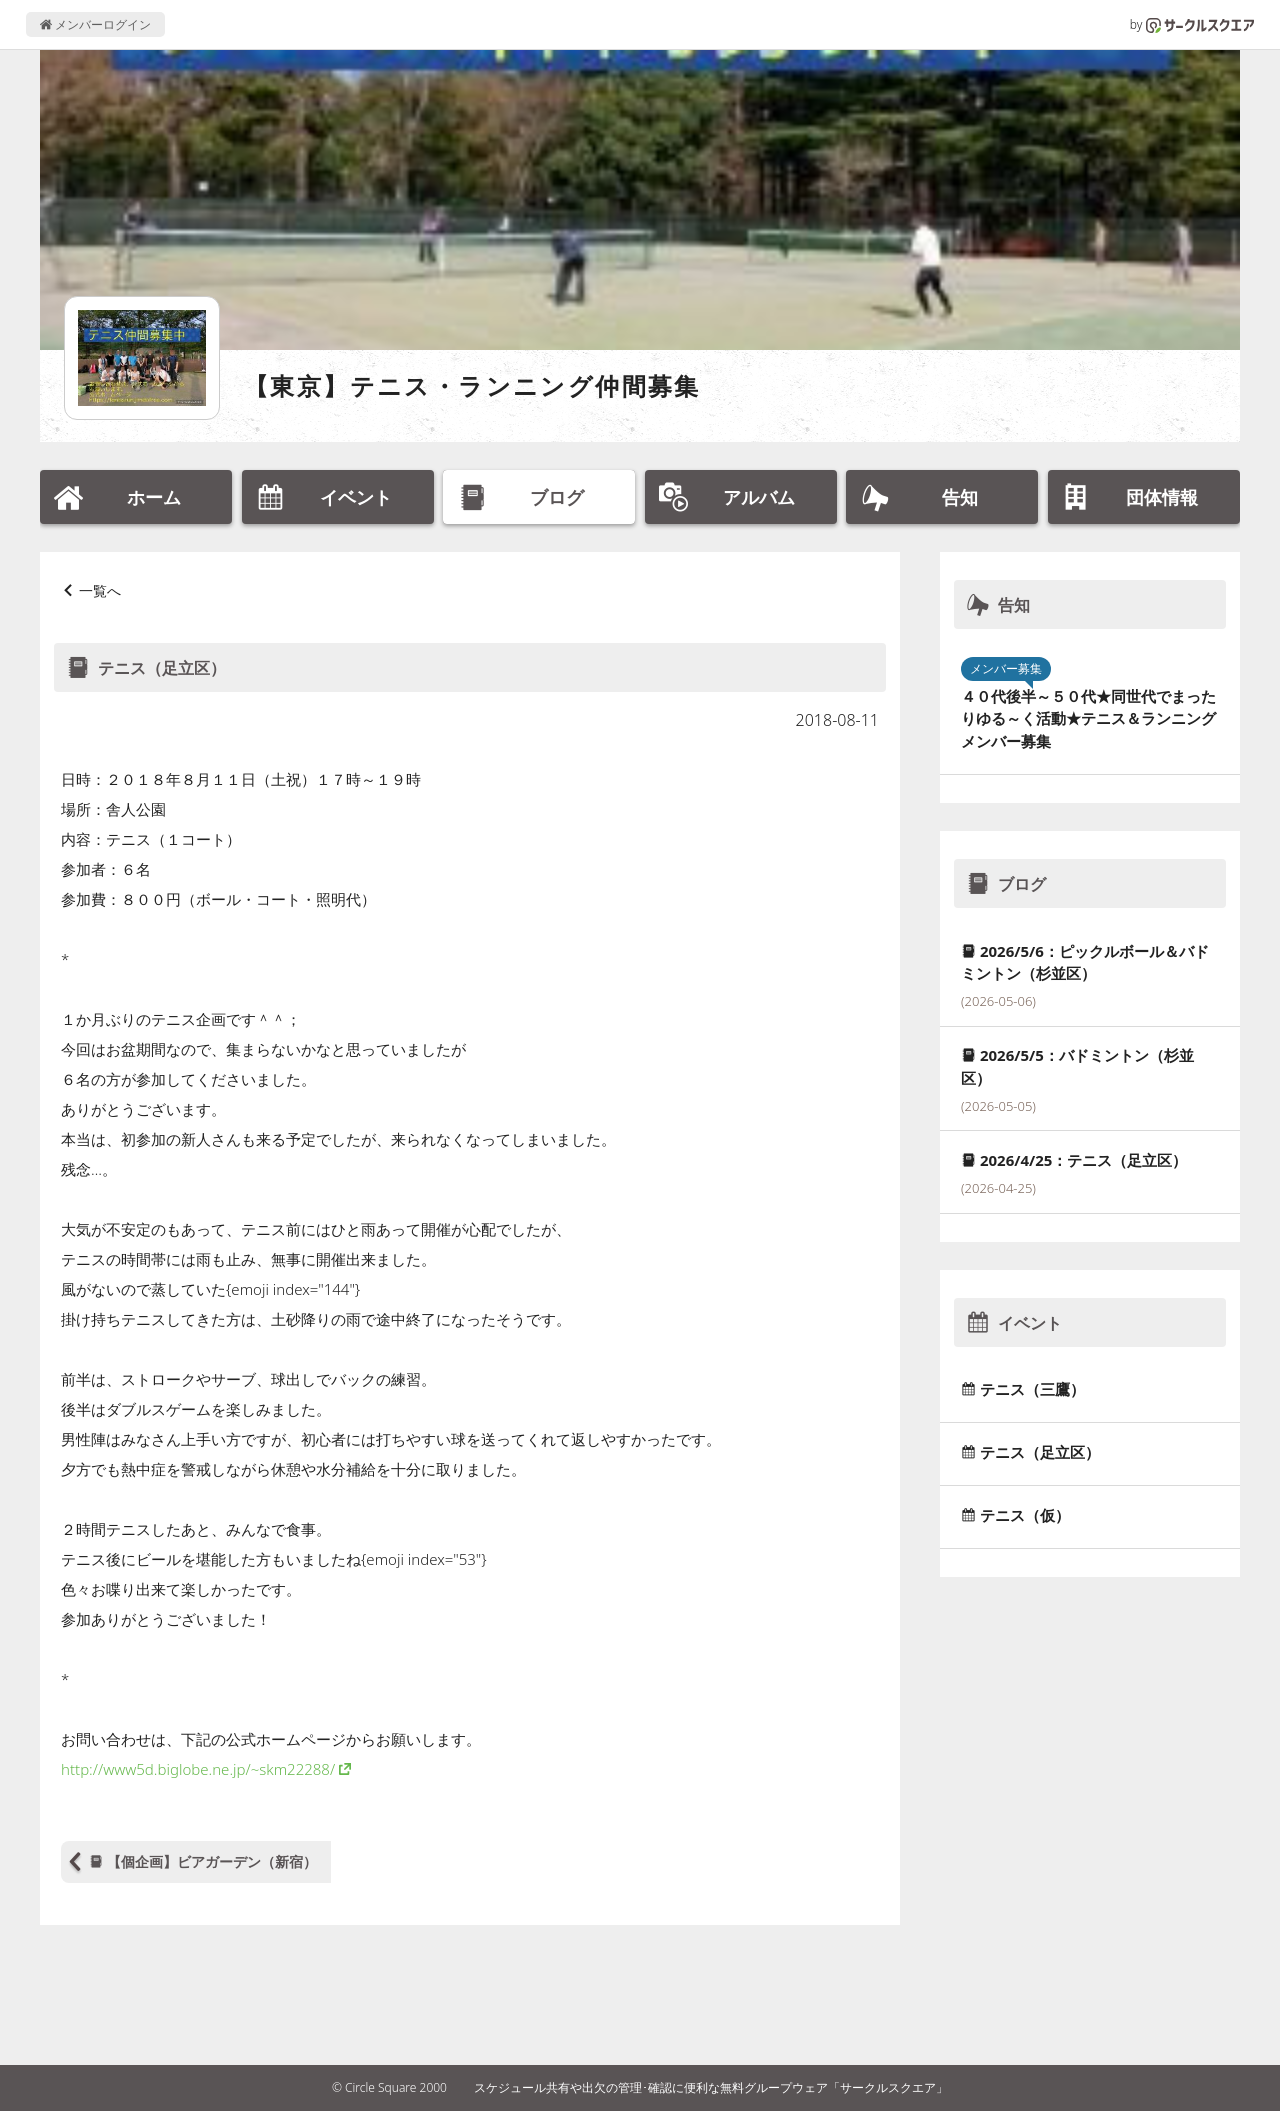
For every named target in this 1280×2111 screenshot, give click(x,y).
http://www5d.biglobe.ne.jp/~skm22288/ (198, 1769)
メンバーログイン (95, 24)
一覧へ (100, 590)
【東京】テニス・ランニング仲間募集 (472, 385)
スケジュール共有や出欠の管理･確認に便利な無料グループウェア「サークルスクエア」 (711, 2087)
